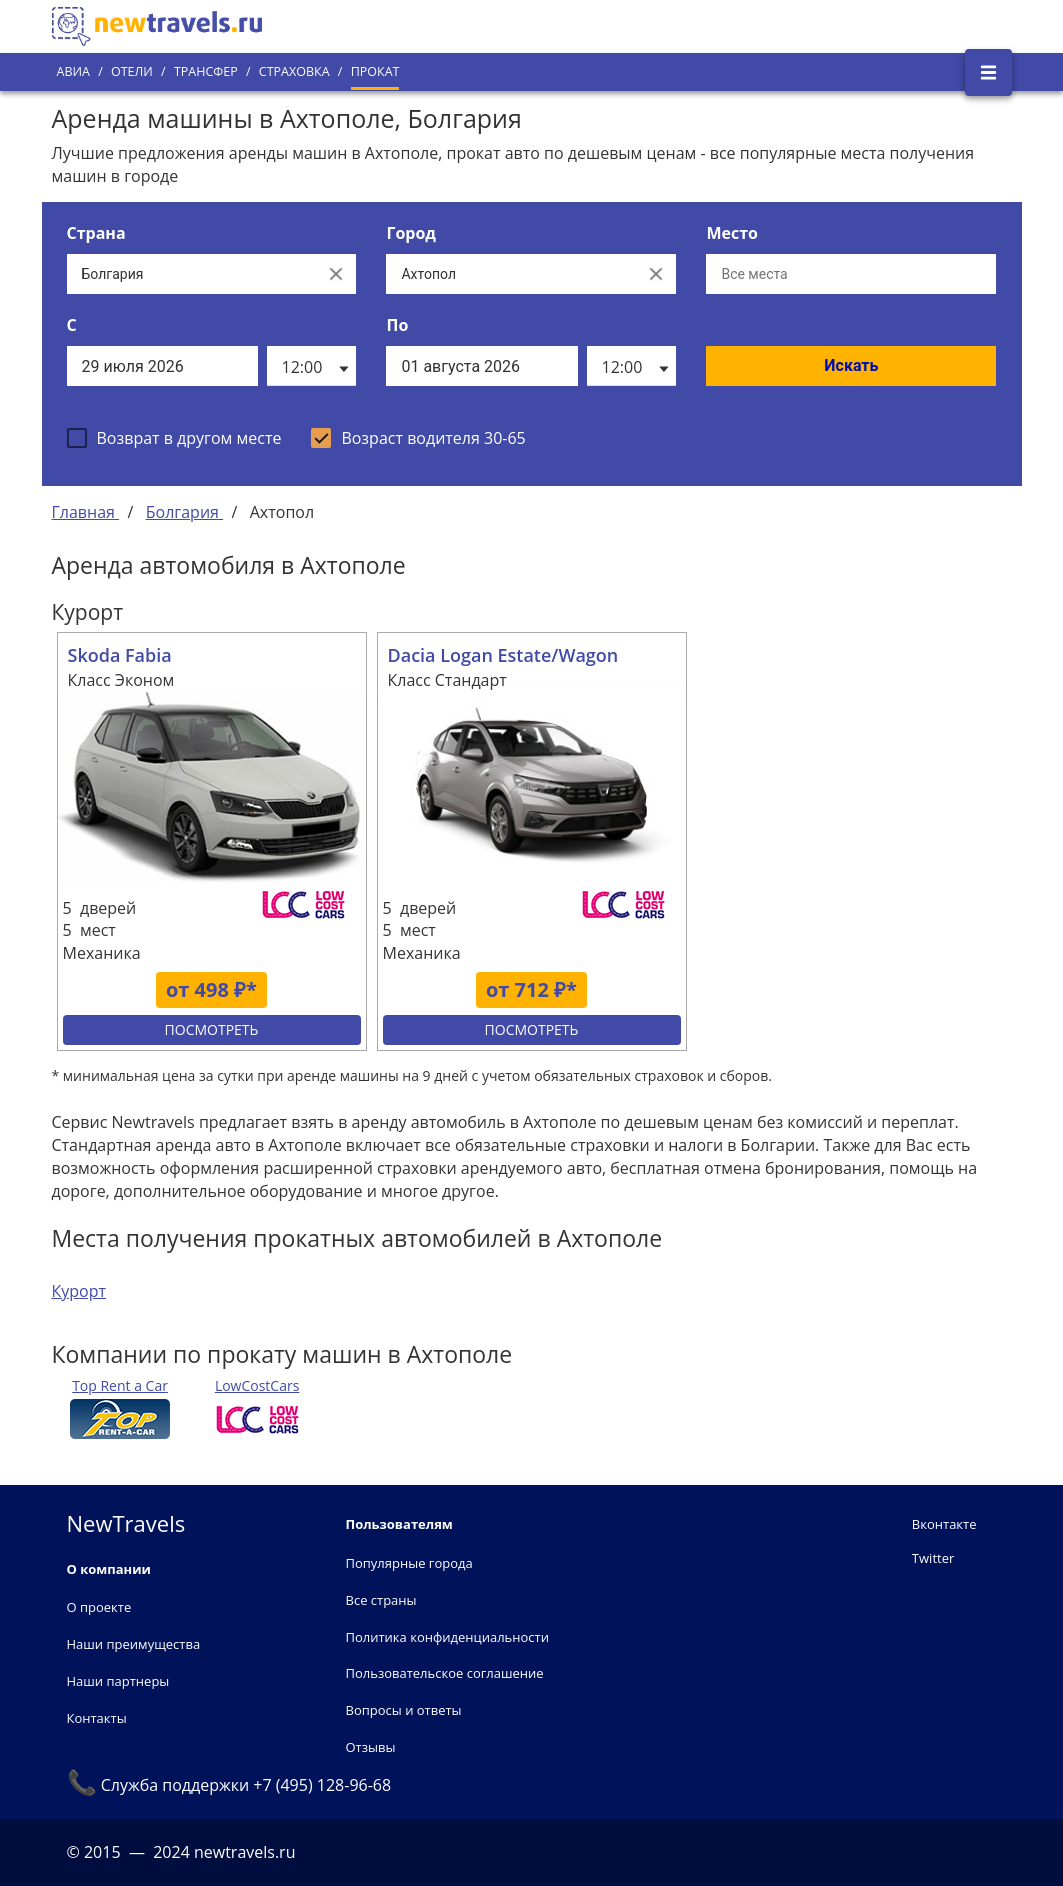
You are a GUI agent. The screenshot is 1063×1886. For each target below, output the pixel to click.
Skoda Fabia (120, 655)
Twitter (933, 1558)
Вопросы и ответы (404, 1710)
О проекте (99, 1607)
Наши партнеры (118, 1681)
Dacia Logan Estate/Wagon (503, 655)
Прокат (375, 71)
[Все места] (851, 274)
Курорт (79, 1291)
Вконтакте (944, 1524)
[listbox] (311, 366)
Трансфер (206, 71)
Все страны (381, 1600)
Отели (132, 71)
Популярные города (409, 1563)
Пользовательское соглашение (445, 1673)
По (397, 325)
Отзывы (371, 1747)
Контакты (97, 1718)
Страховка (294, 71)
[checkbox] (174, 438)
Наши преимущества (134, 1644)
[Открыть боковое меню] (988, 72)
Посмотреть (212, 1029)
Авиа (73, 71)
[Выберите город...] (511, 274)
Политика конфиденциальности (447, 1637)
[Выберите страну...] (192, 274)
